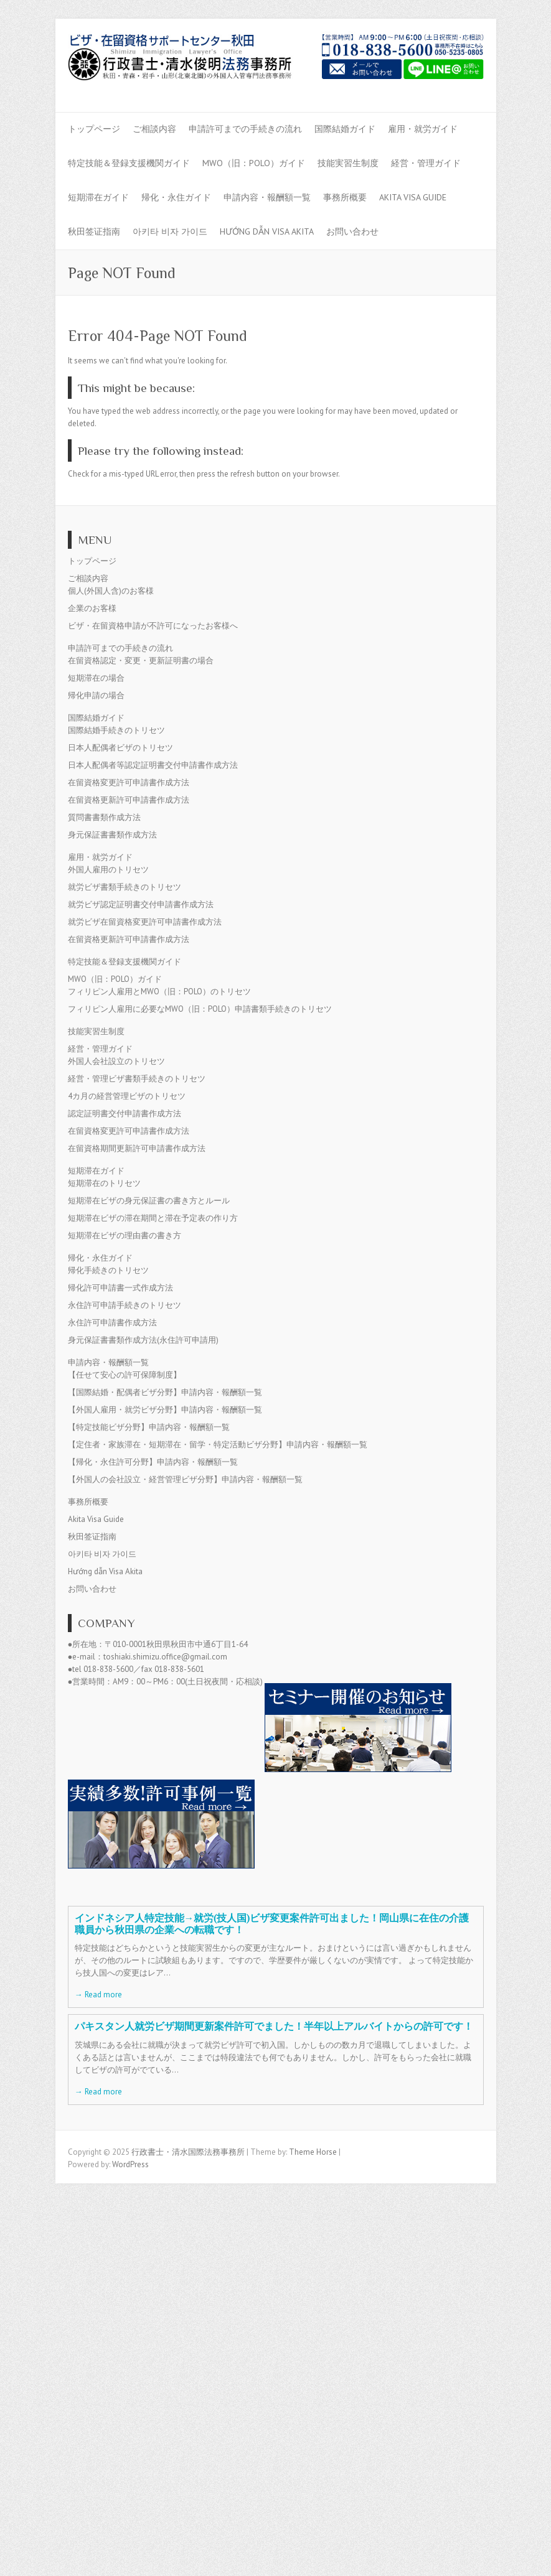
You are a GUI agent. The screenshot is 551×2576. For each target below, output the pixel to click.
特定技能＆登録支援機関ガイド (129, 163)
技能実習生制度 (348, 163)
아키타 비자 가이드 (170, 231)
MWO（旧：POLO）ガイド (253, 163)
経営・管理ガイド (426, 163)
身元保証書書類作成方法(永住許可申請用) (143, 1340)
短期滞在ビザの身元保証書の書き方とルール (149, 1200)
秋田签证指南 (94, 231)
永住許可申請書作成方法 (112, 1322)
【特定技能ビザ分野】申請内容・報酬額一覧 (149, 1427)
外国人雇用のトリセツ (108, 869)
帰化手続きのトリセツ (108, 1270)
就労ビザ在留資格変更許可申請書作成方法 (145, 922)
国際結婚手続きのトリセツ (116, 730)
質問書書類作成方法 (104, 817)
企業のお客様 (92, 608)
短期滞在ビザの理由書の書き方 (124, 1235)
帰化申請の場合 (96, 695)
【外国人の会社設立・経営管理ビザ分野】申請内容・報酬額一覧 (185, 1479)
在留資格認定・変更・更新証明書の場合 (141, 660)
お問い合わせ (352, 231)
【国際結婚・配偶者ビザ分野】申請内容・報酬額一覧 (165, 1392)
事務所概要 (345, 197)
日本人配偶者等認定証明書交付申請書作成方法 (153, 765)
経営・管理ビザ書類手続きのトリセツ (136, 1078)
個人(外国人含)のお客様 (111, 591)
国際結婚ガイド (344, 128)
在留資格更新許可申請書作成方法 (128, 800)
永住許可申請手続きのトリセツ (124, 1305)
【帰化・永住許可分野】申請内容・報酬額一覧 (153, 1462)
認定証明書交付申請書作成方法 (124, 1113)
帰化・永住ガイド (176, 197)
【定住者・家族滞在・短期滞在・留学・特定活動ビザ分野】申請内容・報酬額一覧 (217, 1444)
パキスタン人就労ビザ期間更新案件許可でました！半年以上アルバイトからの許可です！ (274, 2026)
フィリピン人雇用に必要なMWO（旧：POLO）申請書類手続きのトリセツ (200, 1009)
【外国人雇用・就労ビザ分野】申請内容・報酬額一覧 (165, 1409)
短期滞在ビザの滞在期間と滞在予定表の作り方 (153, 1218)
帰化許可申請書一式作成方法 (120, 1287)
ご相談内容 (154, 128)
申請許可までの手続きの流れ (245, 128)
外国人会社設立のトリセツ (116, 1061)
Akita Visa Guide (412, 197)
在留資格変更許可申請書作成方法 (128, 782)
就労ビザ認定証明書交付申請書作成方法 (141, 904)
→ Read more (98, 1994)
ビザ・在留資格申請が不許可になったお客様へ (153, 625)
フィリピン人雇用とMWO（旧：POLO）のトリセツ (159, 991)
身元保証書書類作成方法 (112, 834)
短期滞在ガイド (98, 197)
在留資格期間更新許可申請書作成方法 (136, 1148)
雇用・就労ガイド (423, 128)
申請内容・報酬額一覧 (267, 197)
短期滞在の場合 (96, 678)
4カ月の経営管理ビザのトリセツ (127, 1096)
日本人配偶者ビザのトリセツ (120, 747)
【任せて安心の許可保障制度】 (124, 1375)
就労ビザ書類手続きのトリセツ (124, 887)
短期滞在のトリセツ (104, 1183)
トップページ (94, 128)
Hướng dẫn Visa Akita (267, 231)
